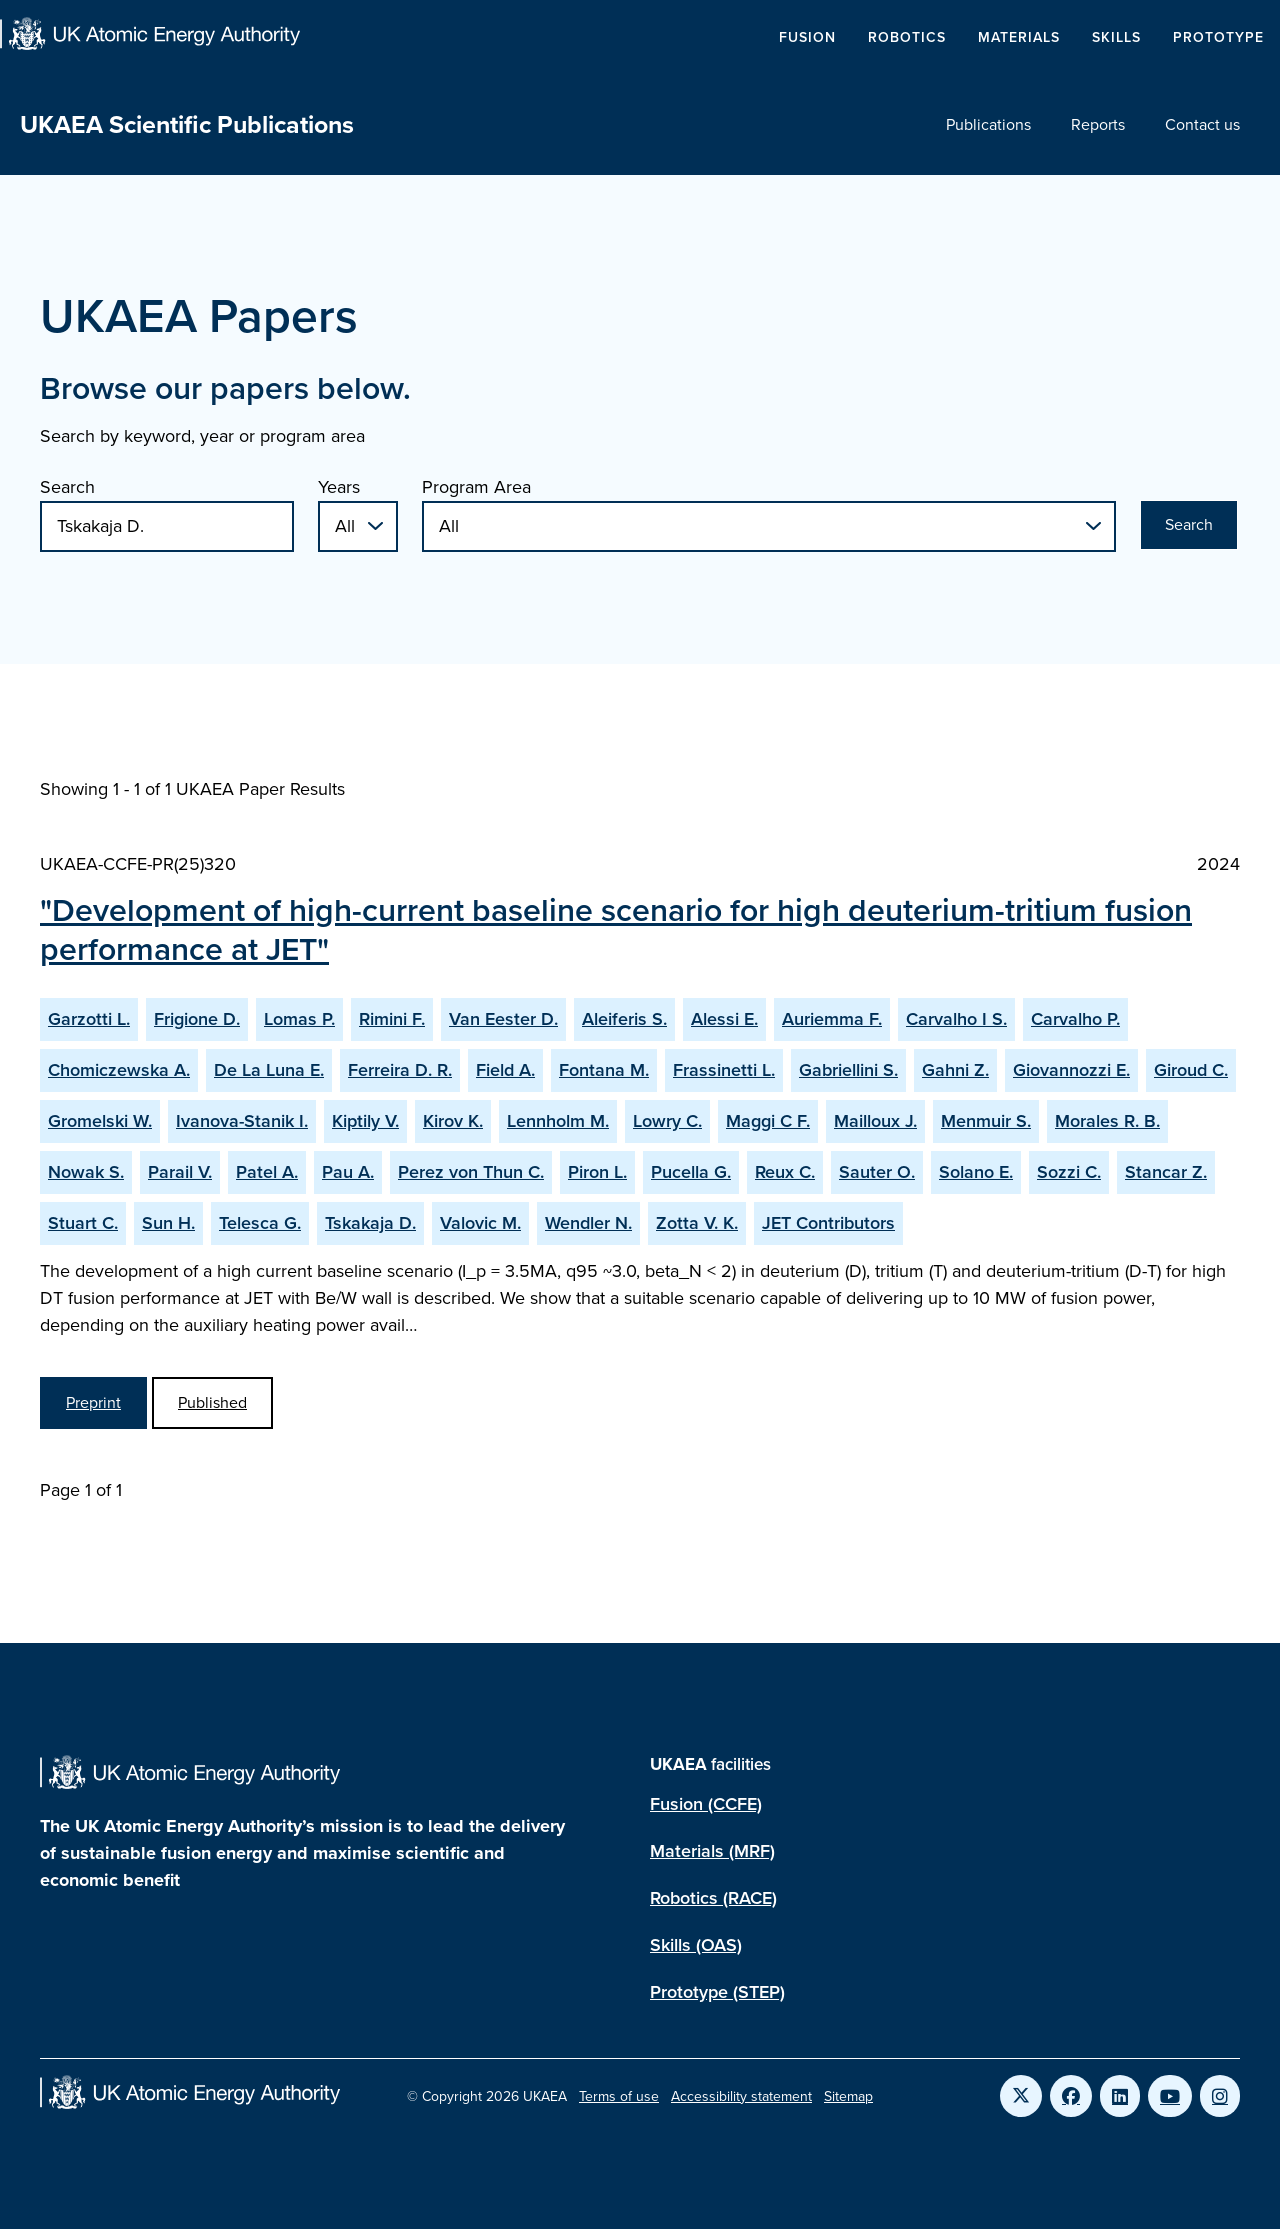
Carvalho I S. (956, 1019)
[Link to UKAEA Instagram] (1220, 2096)
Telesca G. (260, 1223)
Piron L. (597, 1172)
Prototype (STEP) (717, 1992)
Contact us (1202, 124)
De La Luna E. (269, 1070)
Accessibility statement (741, 2096)
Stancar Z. (1166, 1172)
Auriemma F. (832, 1019)
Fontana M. (604, 1070)
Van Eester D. (503, 1019)
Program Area (476, 487)
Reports (1098, 124)
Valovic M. (480, 1223)
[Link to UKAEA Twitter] (1021, 2096)
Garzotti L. (89, 1019)
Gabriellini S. (848, 1070)
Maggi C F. (768, 1121)
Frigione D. (197, 1019)
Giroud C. (1191, 1070)
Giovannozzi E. (1071, 1070)
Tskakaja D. (370, 1223)
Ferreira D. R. (400, 1070)
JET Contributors (828, 1223)
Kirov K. (453, 1121)
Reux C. (785, 1172)
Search (67, 487)
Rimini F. (392, 1019)
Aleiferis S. (624, 1019)
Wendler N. (588, 1223)
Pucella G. (691, 1172)
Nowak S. (86, 1172)
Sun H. (168, 1223)
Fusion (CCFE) (706, 1804)
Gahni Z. (955, 1070)
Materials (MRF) (712, 1851)
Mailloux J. (875, 1121)
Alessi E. (724, 1019)
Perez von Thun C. (471, 1172)
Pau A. (348, 1172)
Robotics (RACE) (713, 1898)
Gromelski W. (100, 1121)
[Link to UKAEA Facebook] (1071, 2096)
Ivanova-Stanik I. (242, 1121)
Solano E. (976, 1172)
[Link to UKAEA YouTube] (1170, 2096)
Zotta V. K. (697, 1223)
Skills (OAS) (696, 1945)
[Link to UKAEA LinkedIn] (1120, 2096)
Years (339, 487)
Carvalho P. (1075, 1019)
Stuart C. (83, 1223)
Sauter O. (877, 1172)
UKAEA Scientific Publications (187, 124)
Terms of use (619, 2096)
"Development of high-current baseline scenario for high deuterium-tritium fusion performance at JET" (616, 929)
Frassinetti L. (724, 1070)
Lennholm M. (558, 1121)
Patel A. (267, 1172)
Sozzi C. (1069, 1172)
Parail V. (180, 1172)
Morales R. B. (1107, 1121)
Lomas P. (299, 1019)
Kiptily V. (365, 1121)
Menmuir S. (986, 1121)
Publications (988, 124)
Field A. (505, 1070)
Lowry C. (667, 1121)
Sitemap (848, 2096)
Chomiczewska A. (119, 1070)
